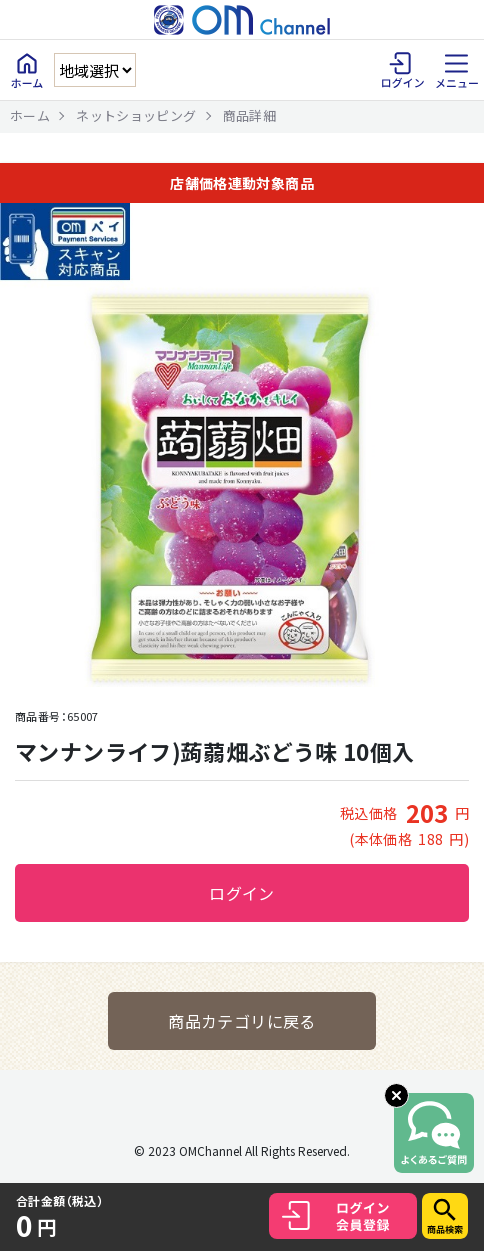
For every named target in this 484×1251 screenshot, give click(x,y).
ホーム (30, 115)
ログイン (242, 893)
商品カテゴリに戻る (241, 1021)
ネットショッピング (136, 115)
